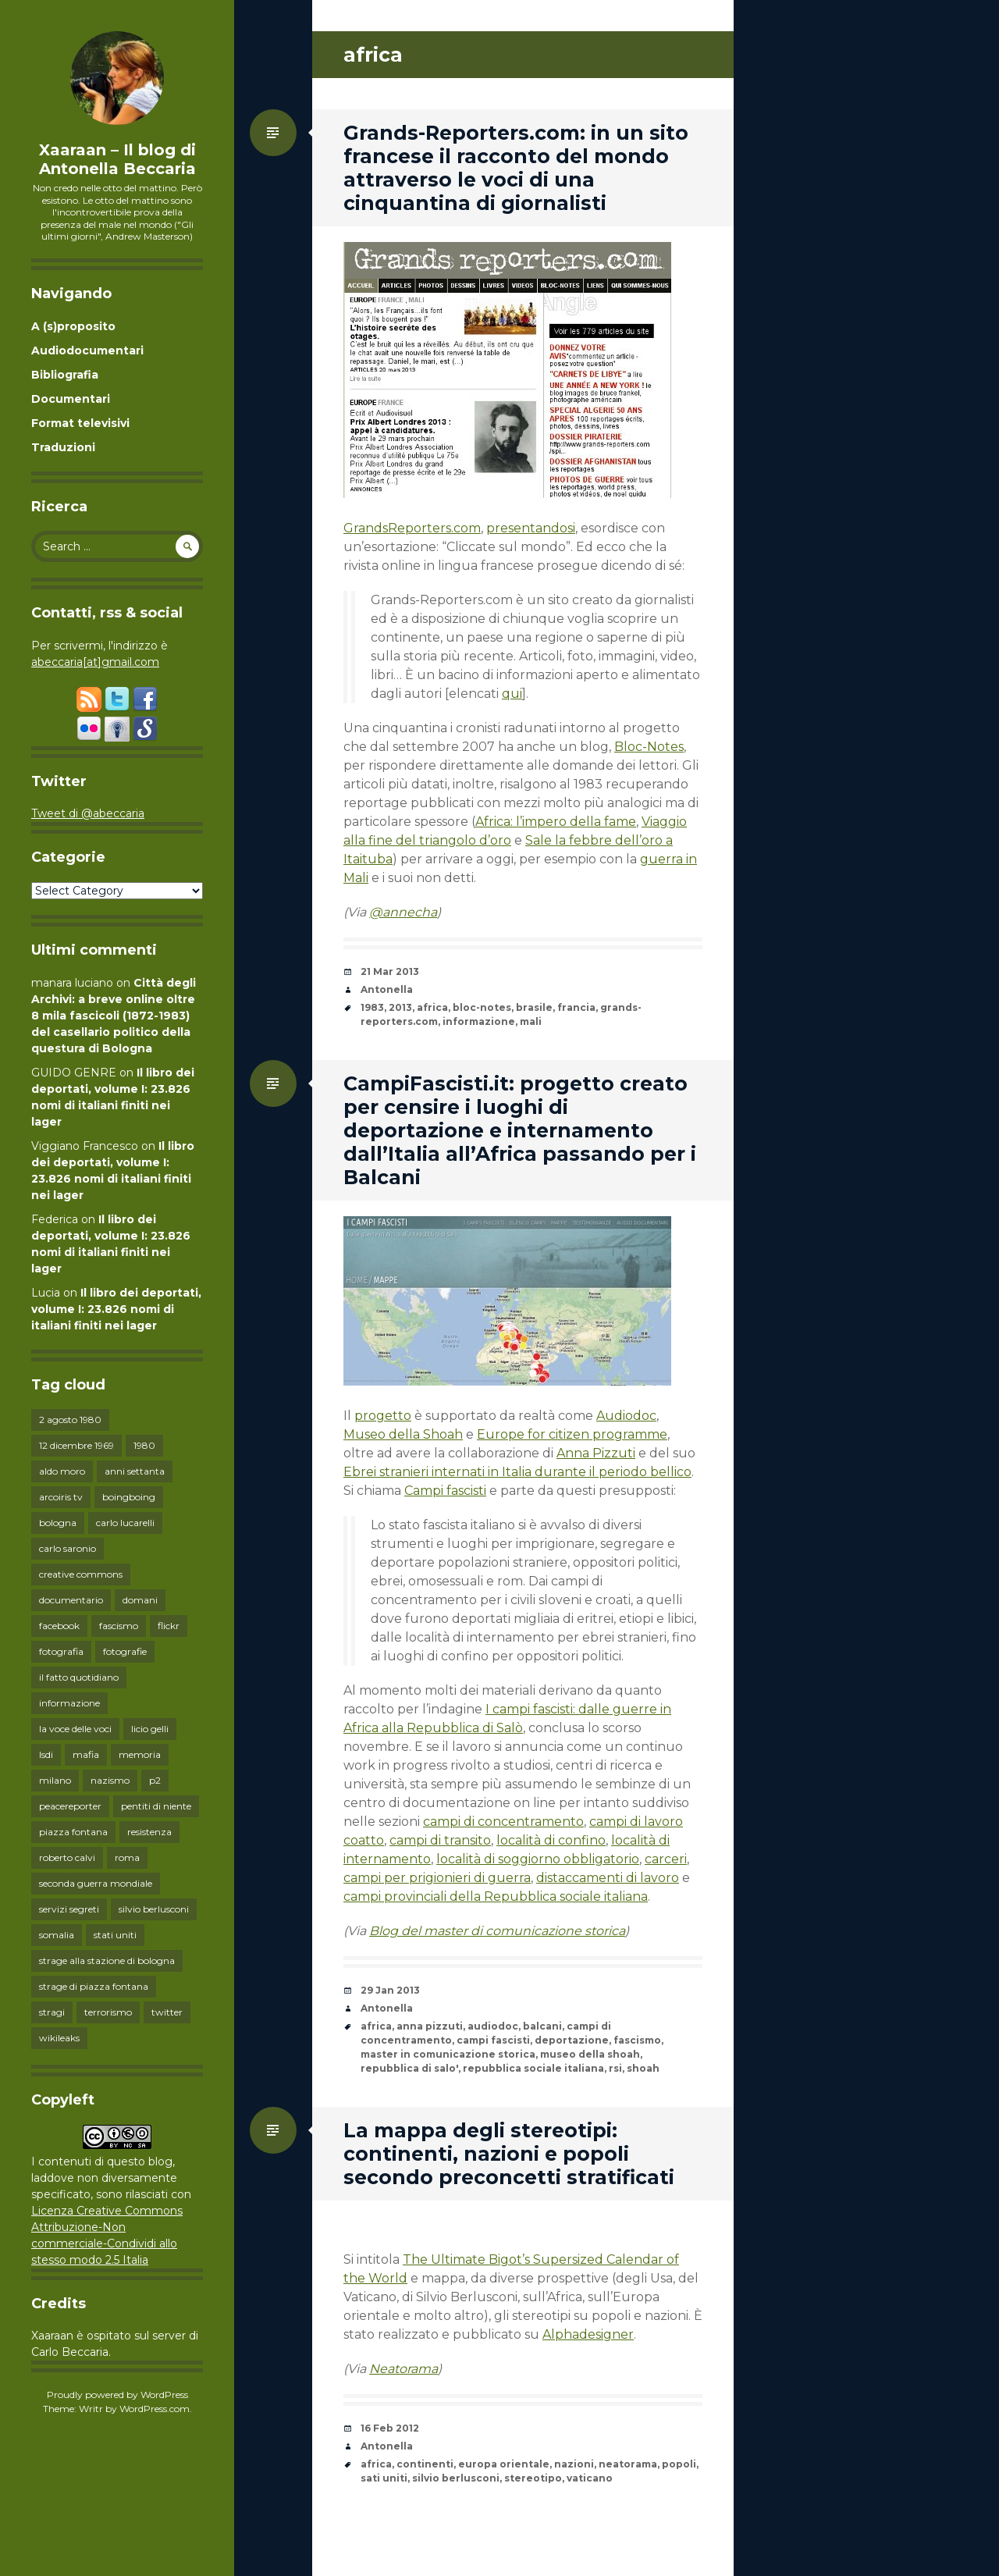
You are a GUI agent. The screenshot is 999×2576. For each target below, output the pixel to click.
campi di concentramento (503, 1821)
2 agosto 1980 (70, 1419)
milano (55, 1780)
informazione (69, 1703)
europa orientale (503, 2464)
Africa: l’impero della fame (555, 821)
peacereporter (70, 1806)
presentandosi (530, 528)
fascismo (118, 1625)
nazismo (110, 1780)
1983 (372, 1007)
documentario (71, 1600)
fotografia (61, 1651)
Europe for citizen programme (572, 1434)
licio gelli (150, 1729)
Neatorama (403, 2368)
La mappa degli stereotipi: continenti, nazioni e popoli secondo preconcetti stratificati (508, 2154)
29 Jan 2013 (390, 1990)
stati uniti (115, 1935)
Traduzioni (63, 447)
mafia (86, 1754)
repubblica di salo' (409, 2068)
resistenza (149, 1832)
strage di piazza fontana (93, 1986)
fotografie (125, 1651)
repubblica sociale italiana (533, 2068)
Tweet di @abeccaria (87, 813)
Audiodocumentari (87, 350)
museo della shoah (590, 2054)
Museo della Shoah (403, 1434)
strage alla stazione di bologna (107, 1960)
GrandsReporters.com (412, 528)
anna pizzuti (429, 2026)
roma (127, 1857)
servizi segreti (69, 1909)
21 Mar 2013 (390, 971)
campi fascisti (493, 2040)
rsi (615, 2068)
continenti (424, 2464)
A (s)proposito (73, 326)
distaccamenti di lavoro (607, 1877)
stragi (52, 2012)
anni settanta (135, 1471)
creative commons (81, 1574)
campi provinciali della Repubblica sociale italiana (495, 1896)
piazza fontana (73, 1832)
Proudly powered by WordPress (117, 2394)
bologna (57, 1522)
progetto (382, 1415)
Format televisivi (80, 423)
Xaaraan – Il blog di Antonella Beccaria (117, 159)
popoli (679, 2464)
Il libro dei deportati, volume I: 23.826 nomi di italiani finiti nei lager (116, 1309)
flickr (169, 1625)
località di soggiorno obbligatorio (537, 1859)
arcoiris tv (61, 1497)
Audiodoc (626, 1415)
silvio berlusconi (154, 1909)
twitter (167, 2012)
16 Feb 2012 (390, 2428)
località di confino (551, 1840)
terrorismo (108, 2012)
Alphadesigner (588, 2334)
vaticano (590, 2478)
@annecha (403, 912)
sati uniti (384, 2478)
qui (512, 693)
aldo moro (62, 1471)
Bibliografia (64, 375)
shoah (643, 2068)
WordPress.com (154, 2408)
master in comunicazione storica (448, 2054)
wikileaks (59, 2038)
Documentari (70, 399)
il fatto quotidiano (79, 1677)
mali (531, 1021)
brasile (534, 1007)
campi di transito (440, 1840)
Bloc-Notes (649, 746)
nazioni (574, 2464)
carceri (666, 1859)
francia (576, 1007)
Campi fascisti (445, 1490)
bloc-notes (482, 1007)
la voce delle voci (75, 1729)
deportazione (572, 2040)
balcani (542, 2026)
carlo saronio (67, 1548)
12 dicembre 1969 (76, 1445)
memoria (140, 1754)
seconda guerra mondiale (95, 1883)
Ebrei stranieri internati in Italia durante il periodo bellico (517, 1471)
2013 (400, 1007)
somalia (56, 1935)
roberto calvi (67, 1857)
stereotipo (533, 2478)
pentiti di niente (156, 1806)
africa (432, 1007)
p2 (155, 1780)
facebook (59, 1625)
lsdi (46, 1754)
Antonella (387, 989)
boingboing (128, 1497)
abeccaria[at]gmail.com (95, 662)
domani (140, 1600)
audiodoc (493, 2026)
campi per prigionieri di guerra (437, 1877)
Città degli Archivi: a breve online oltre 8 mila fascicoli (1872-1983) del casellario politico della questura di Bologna (113, 1015)
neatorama (628, 2464)
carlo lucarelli (125, 1522)
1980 (144, 1445)
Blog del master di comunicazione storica (497, 1930)
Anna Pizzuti (595, 1453)
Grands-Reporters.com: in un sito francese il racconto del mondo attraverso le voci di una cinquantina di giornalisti (515, 168)
